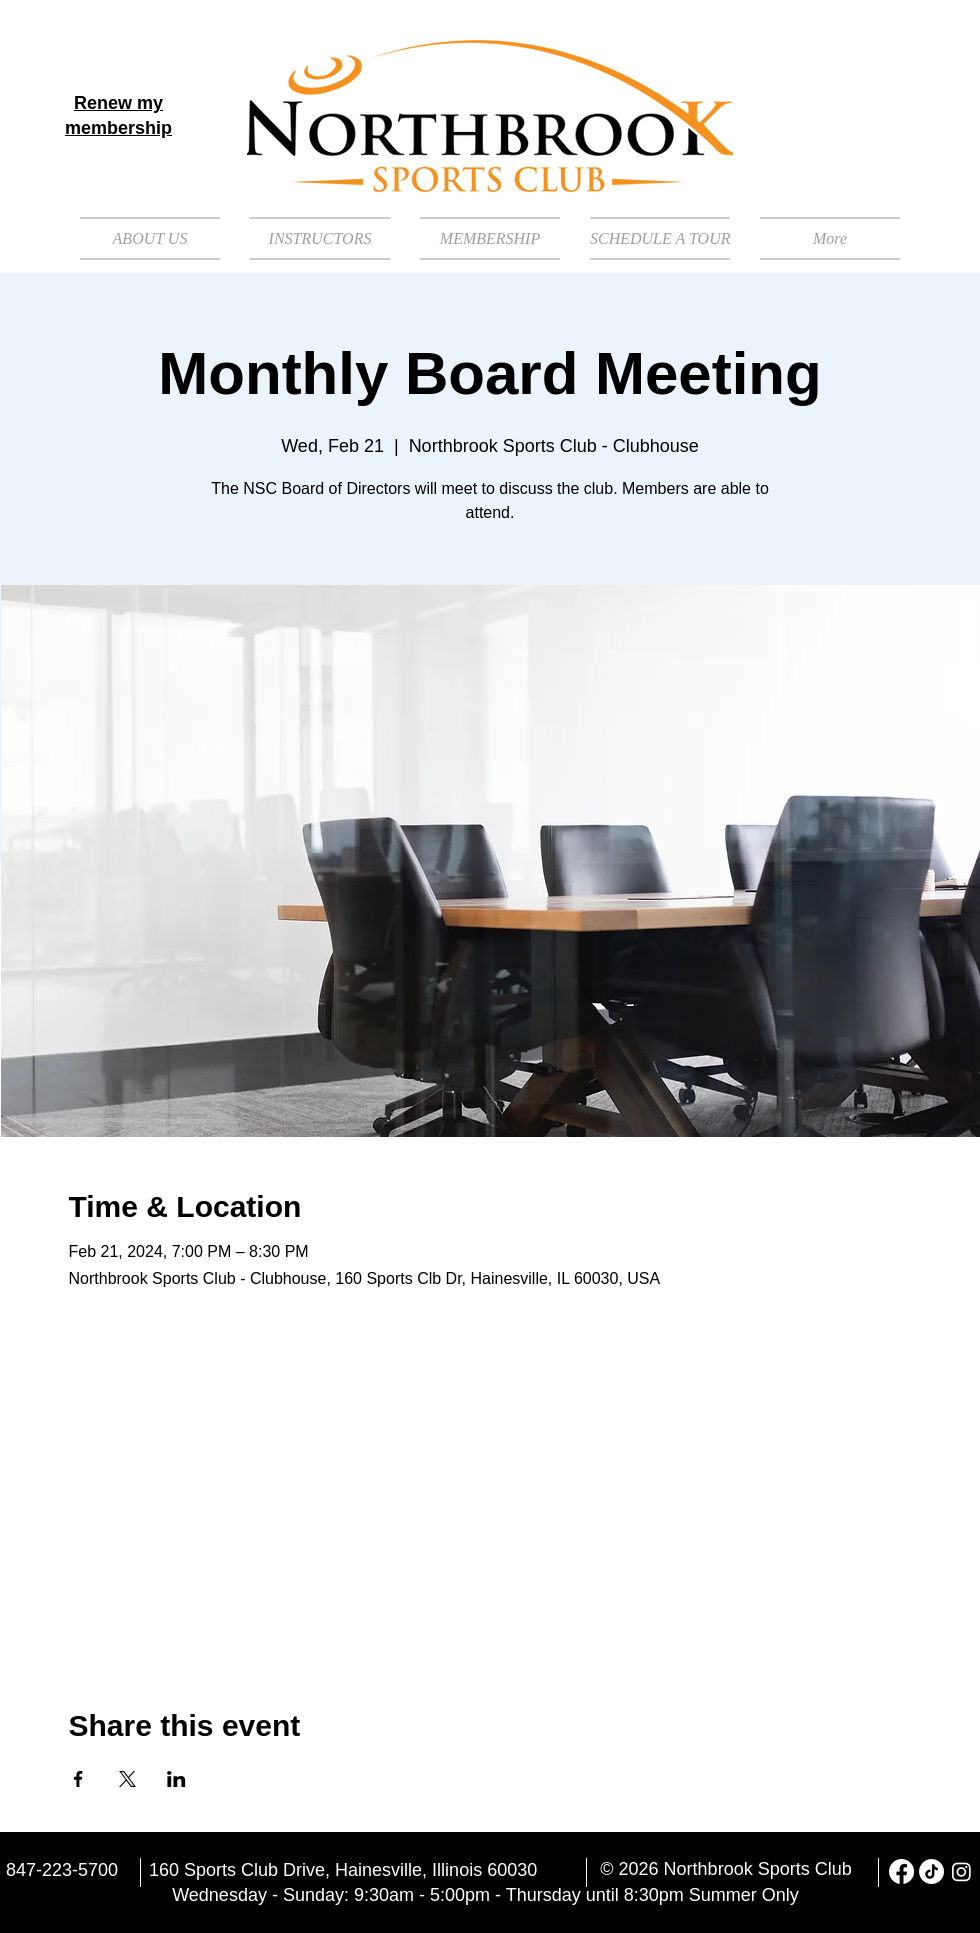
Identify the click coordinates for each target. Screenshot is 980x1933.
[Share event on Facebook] (78, 1779)
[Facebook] (901, 1871)
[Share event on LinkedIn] (176, 1779)
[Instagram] (961, 1871)
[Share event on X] (127, 1779)
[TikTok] (931, 1871)
